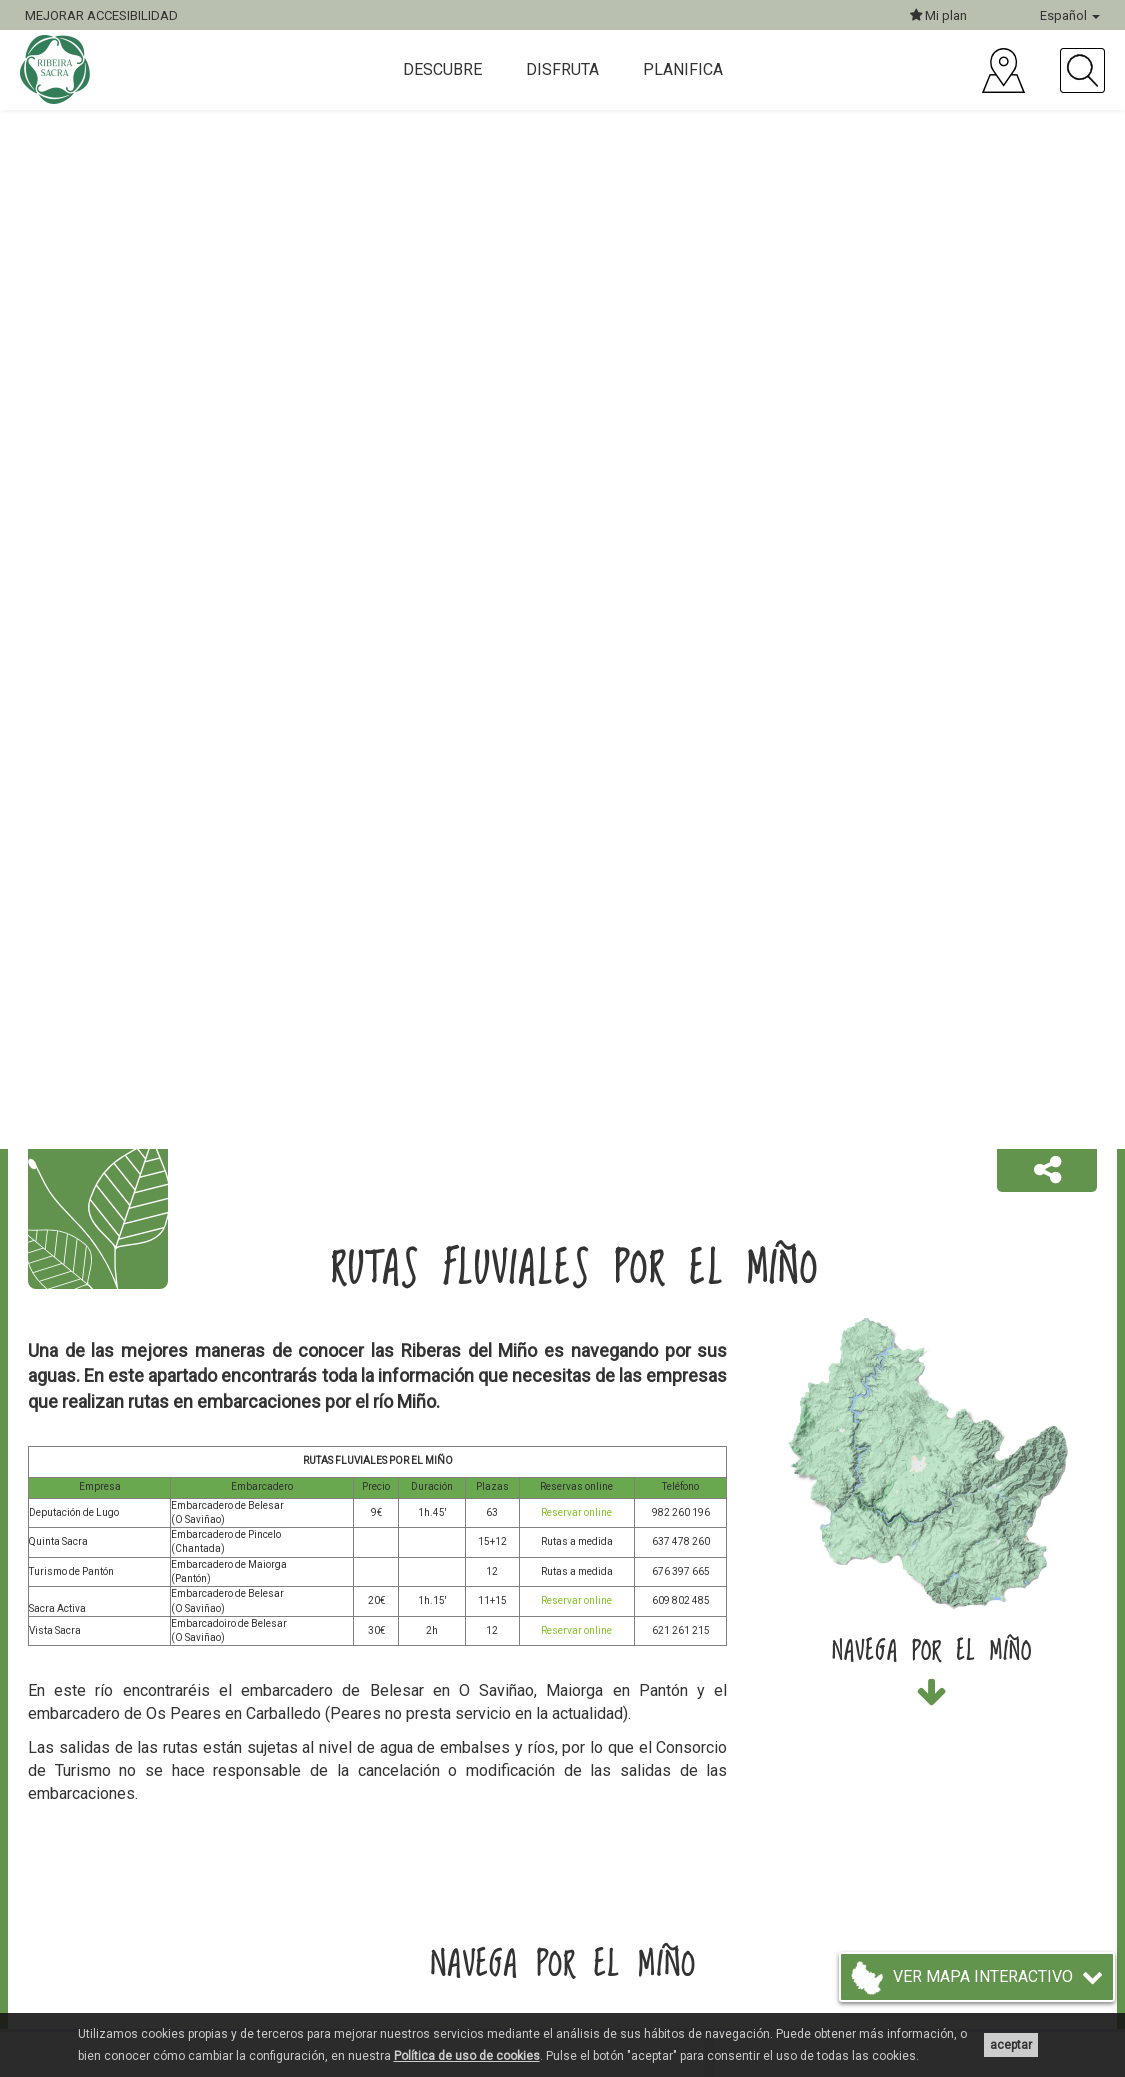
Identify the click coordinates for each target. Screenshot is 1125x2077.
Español (1070, 15)
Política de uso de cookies (467, 2056)
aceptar (1011, 2045)
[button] (1047, 1171)
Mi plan (938, 15)
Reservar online (576, 1512)
